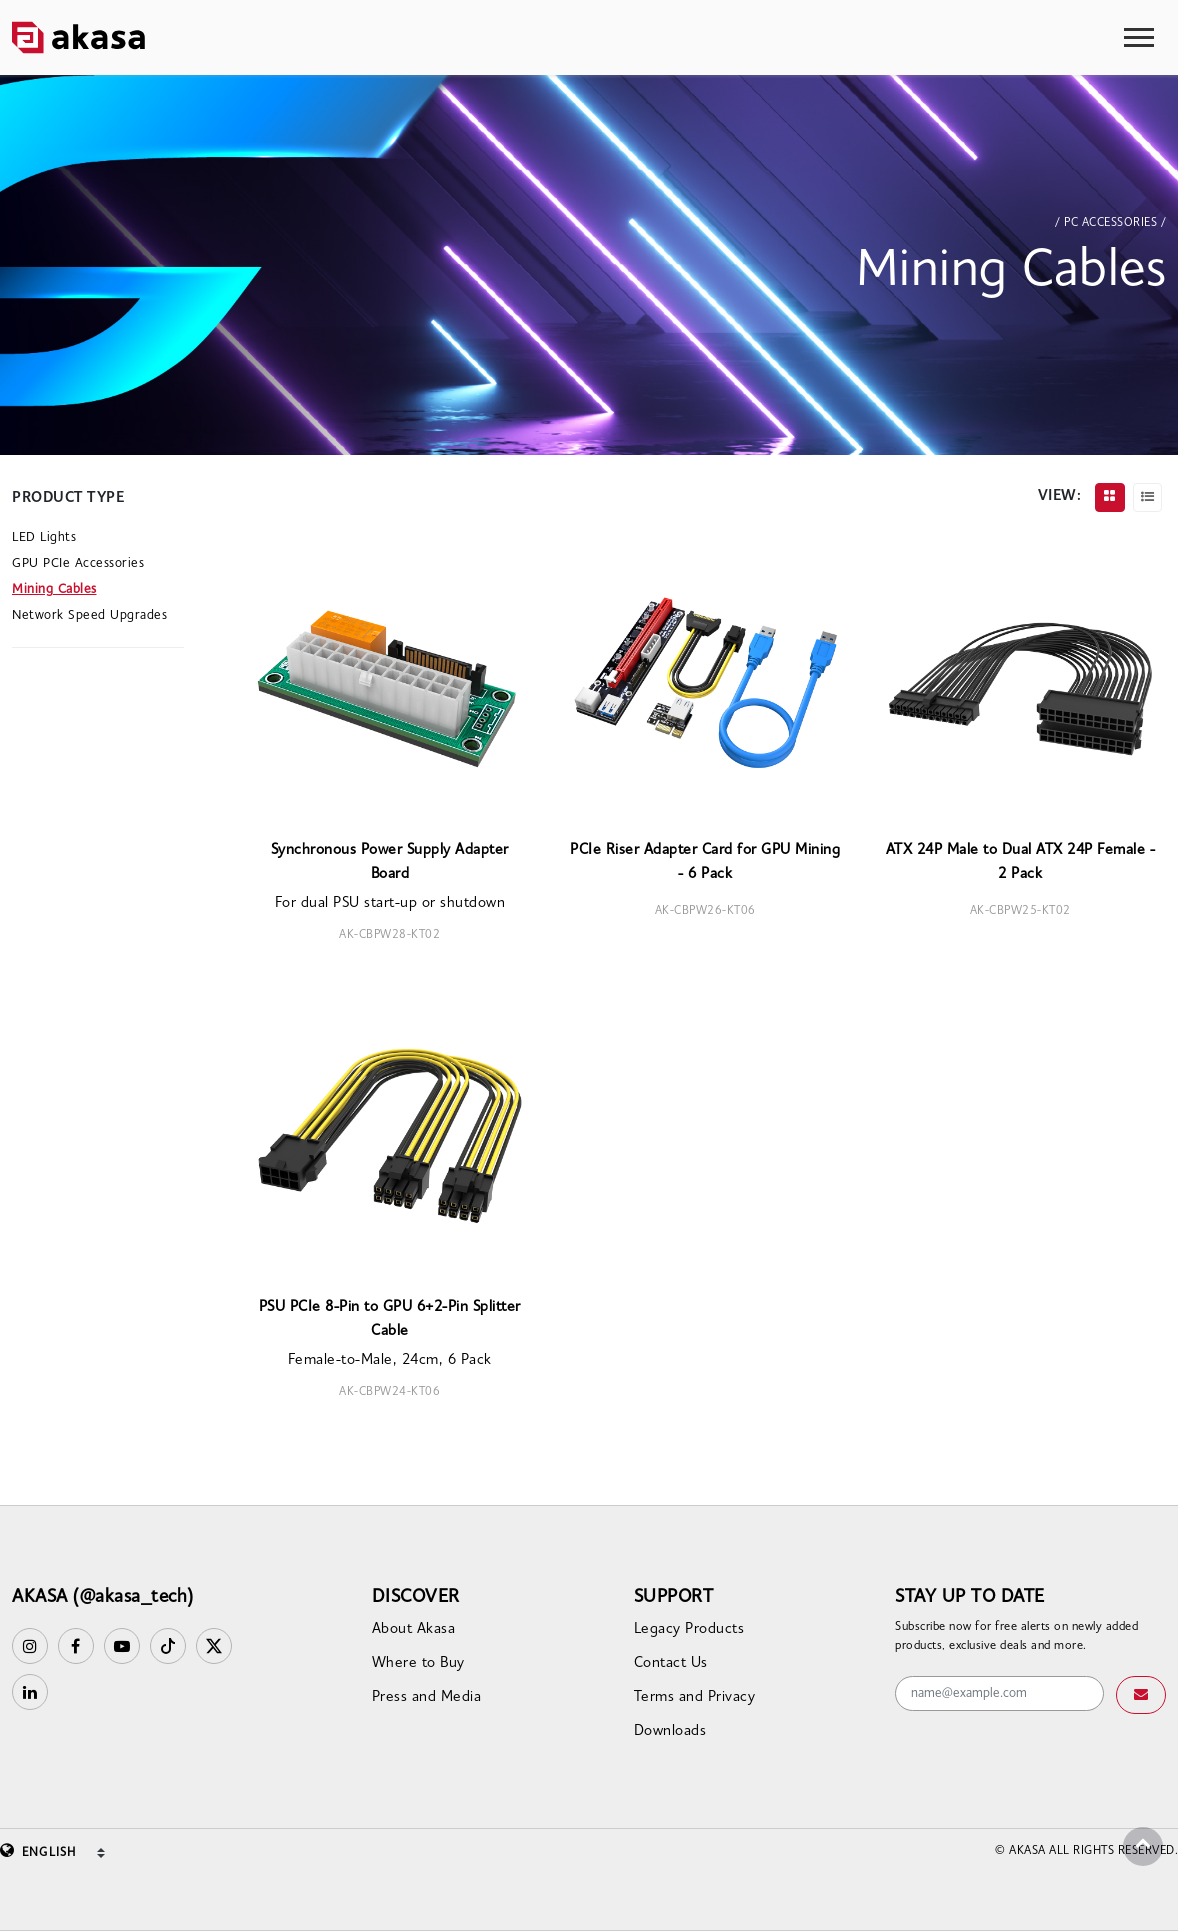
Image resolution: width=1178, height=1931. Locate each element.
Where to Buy (418, 1663)
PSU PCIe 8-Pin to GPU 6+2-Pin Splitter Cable (390, 1319)
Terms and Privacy (695, 1697)
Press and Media (427, 1697)
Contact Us (671, 1663)
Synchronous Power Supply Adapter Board (390, 862)
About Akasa (414, 1629)
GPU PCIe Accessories (78, 563)
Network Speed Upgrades (89, 615)
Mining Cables (54, 589)
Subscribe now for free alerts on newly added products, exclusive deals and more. (1016, 1637)
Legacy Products (689, 1629)
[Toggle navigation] (1139, 37)
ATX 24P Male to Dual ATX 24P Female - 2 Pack (1021, 862)
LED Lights (44, 537)
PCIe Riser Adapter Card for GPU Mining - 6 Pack (705, 862)
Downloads (670, 1731)
